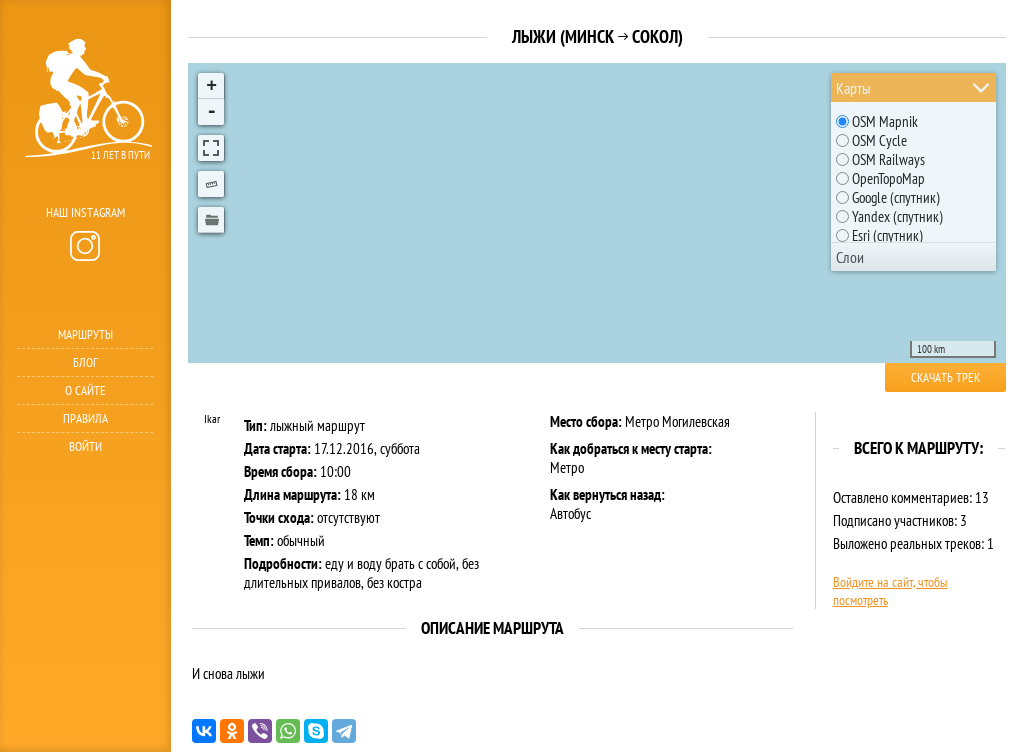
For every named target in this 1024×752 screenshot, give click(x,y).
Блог (85, 362)
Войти (85, 446)
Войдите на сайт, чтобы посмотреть (890, 591)
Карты (853, 88)
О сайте (85, 390)
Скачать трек (945, 377)
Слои (850, 257)
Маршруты (85, 334)
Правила (85, 418)
